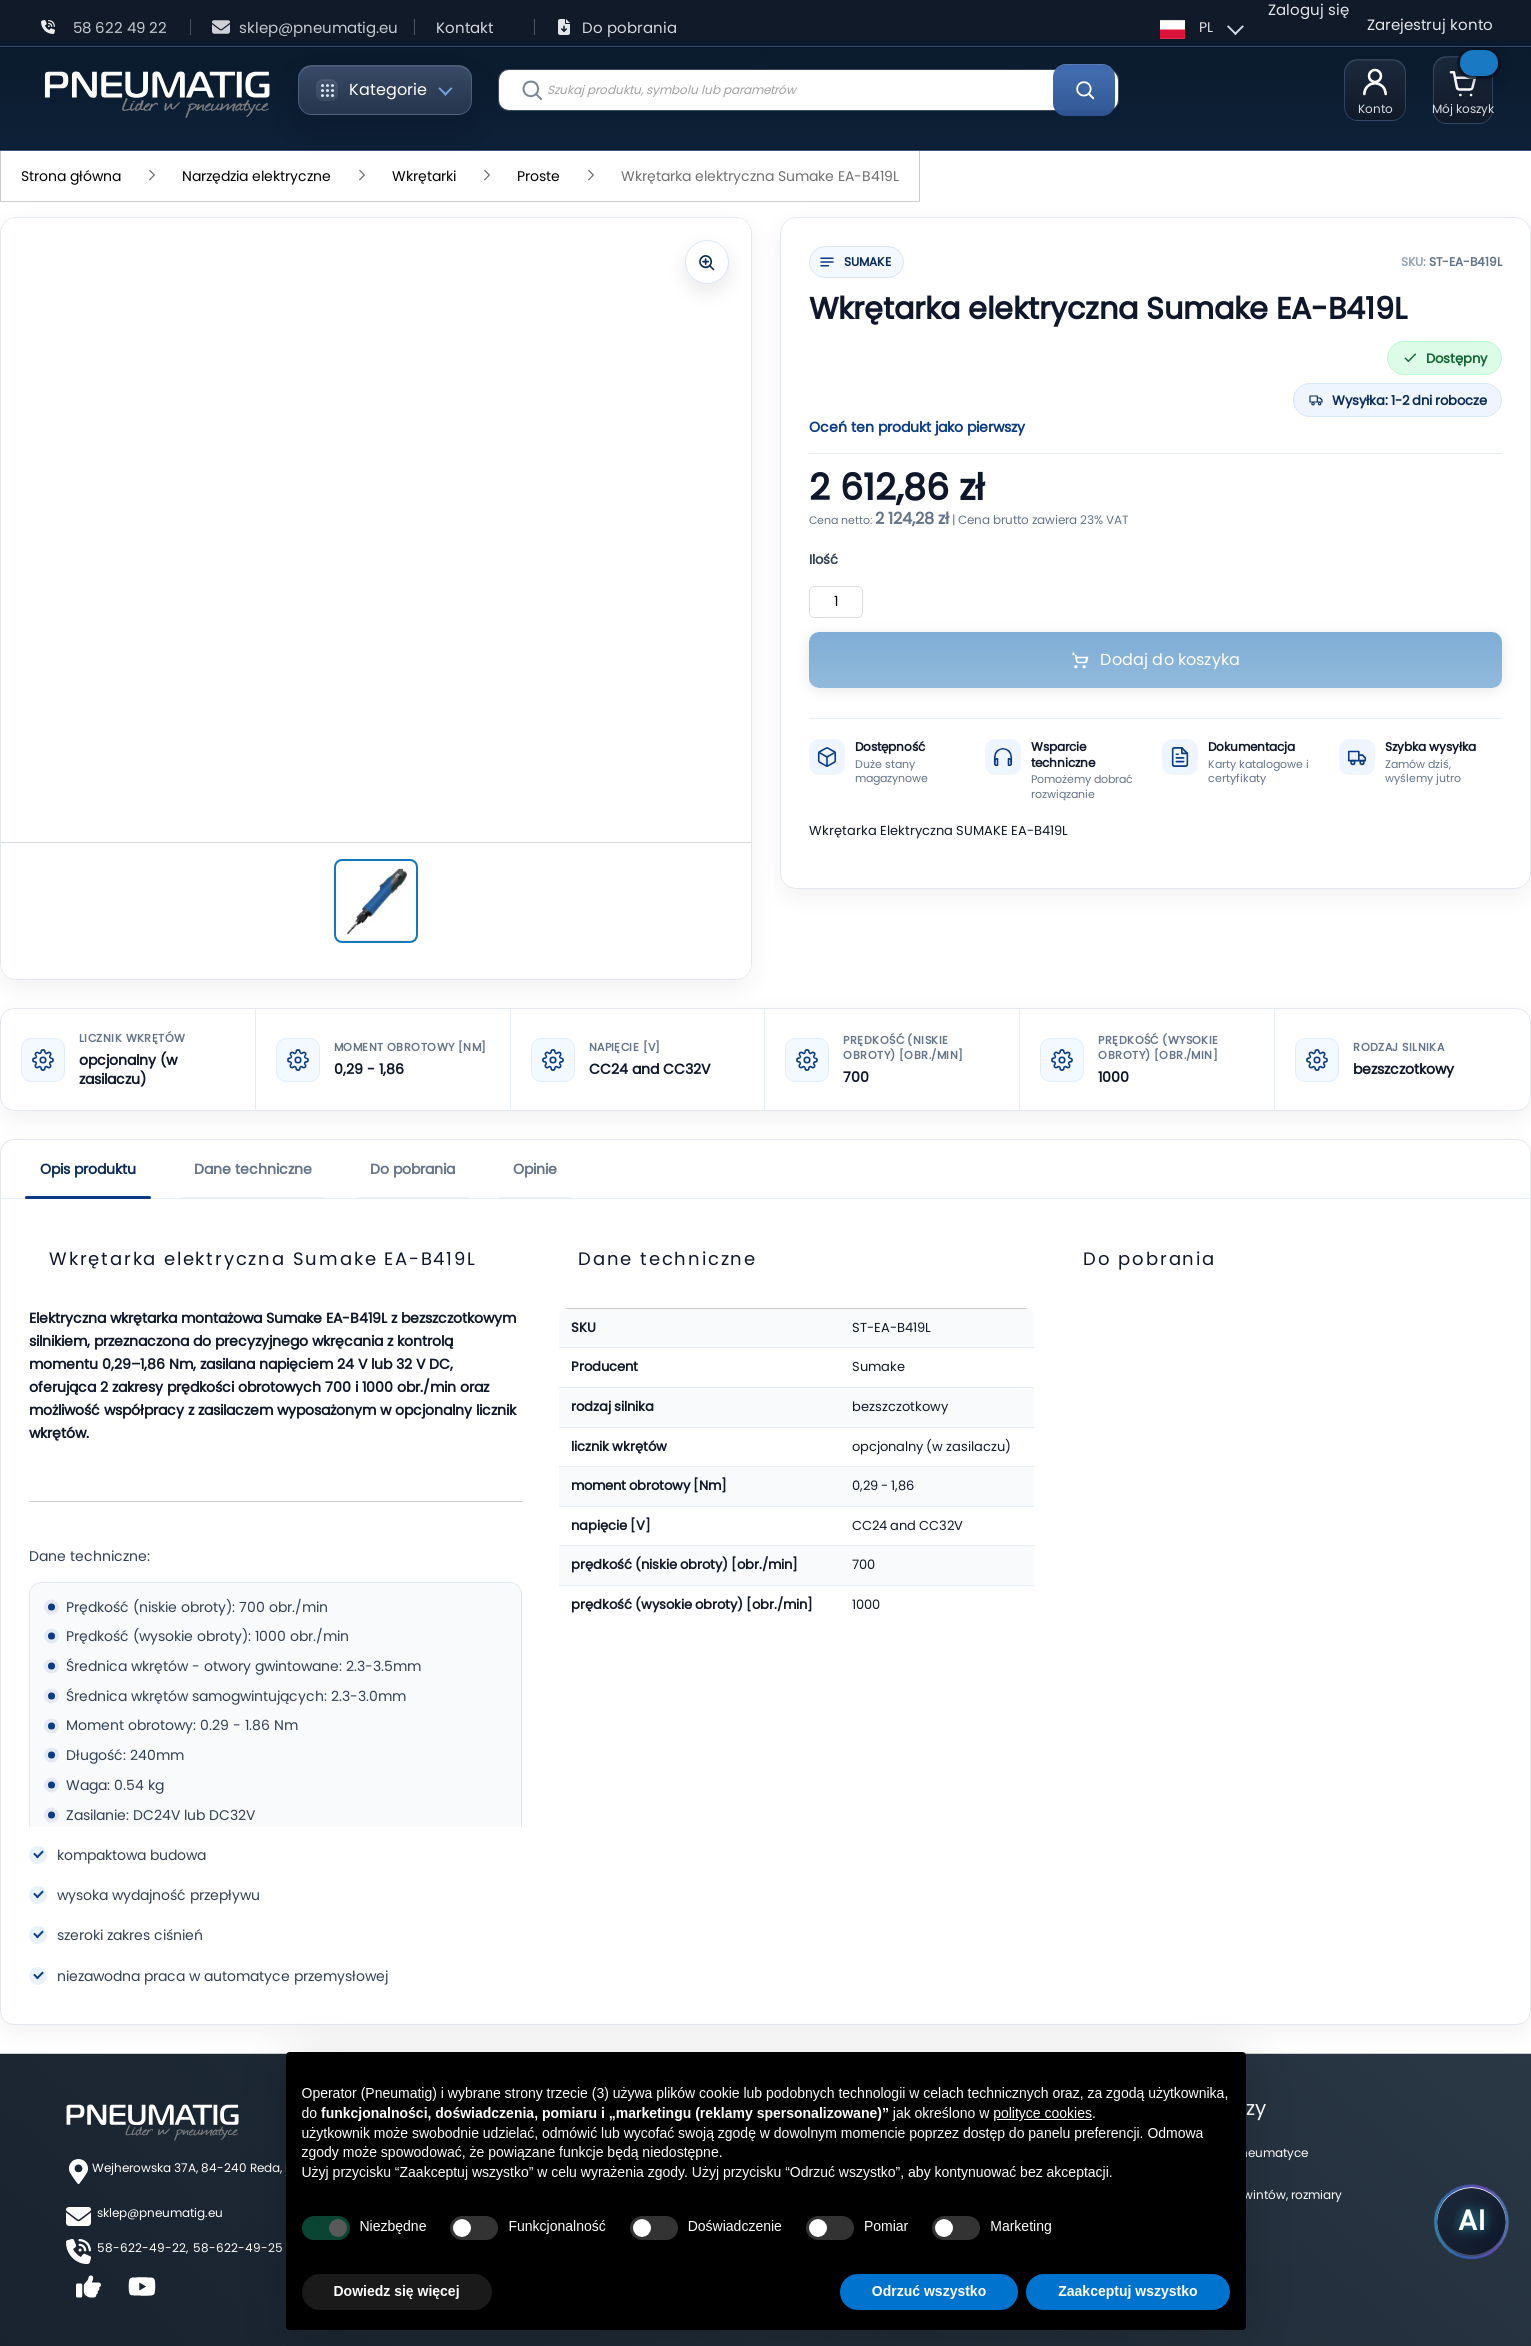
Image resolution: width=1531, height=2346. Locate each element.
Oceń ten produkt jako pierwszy (917, 427)
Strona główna (71, 176)
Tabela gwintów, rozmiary (1267, 2194)
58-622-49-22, (142, 2247)
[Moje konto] (1375, 90)
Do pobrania (629, 27)
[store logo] (156, 90)
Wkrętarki (424, 176)
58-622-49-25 (238, 2247)
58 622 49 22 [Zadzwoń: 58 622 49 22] (120, 27)
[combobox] (808, 90)
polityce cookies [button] (1042, 2113)
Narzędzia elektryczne (256, 176)
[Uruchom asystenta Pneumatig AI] (1461, 2216)
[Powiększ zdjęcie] (707, 262)
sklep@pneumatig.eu (160, 2212)
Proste (538, 176)
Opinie (535, 1169)
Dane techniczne (253, 1169)
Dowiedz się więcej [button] (397, 2291)
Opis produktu (88, 1169)
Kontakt (464, 27)
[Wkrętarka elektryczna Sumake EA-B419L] (376, 901)
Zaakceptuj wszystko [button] (1127, 2291)
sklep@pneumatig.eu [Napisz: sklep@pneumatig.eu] (318, 27)
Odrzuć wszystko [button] (929, 2291)
